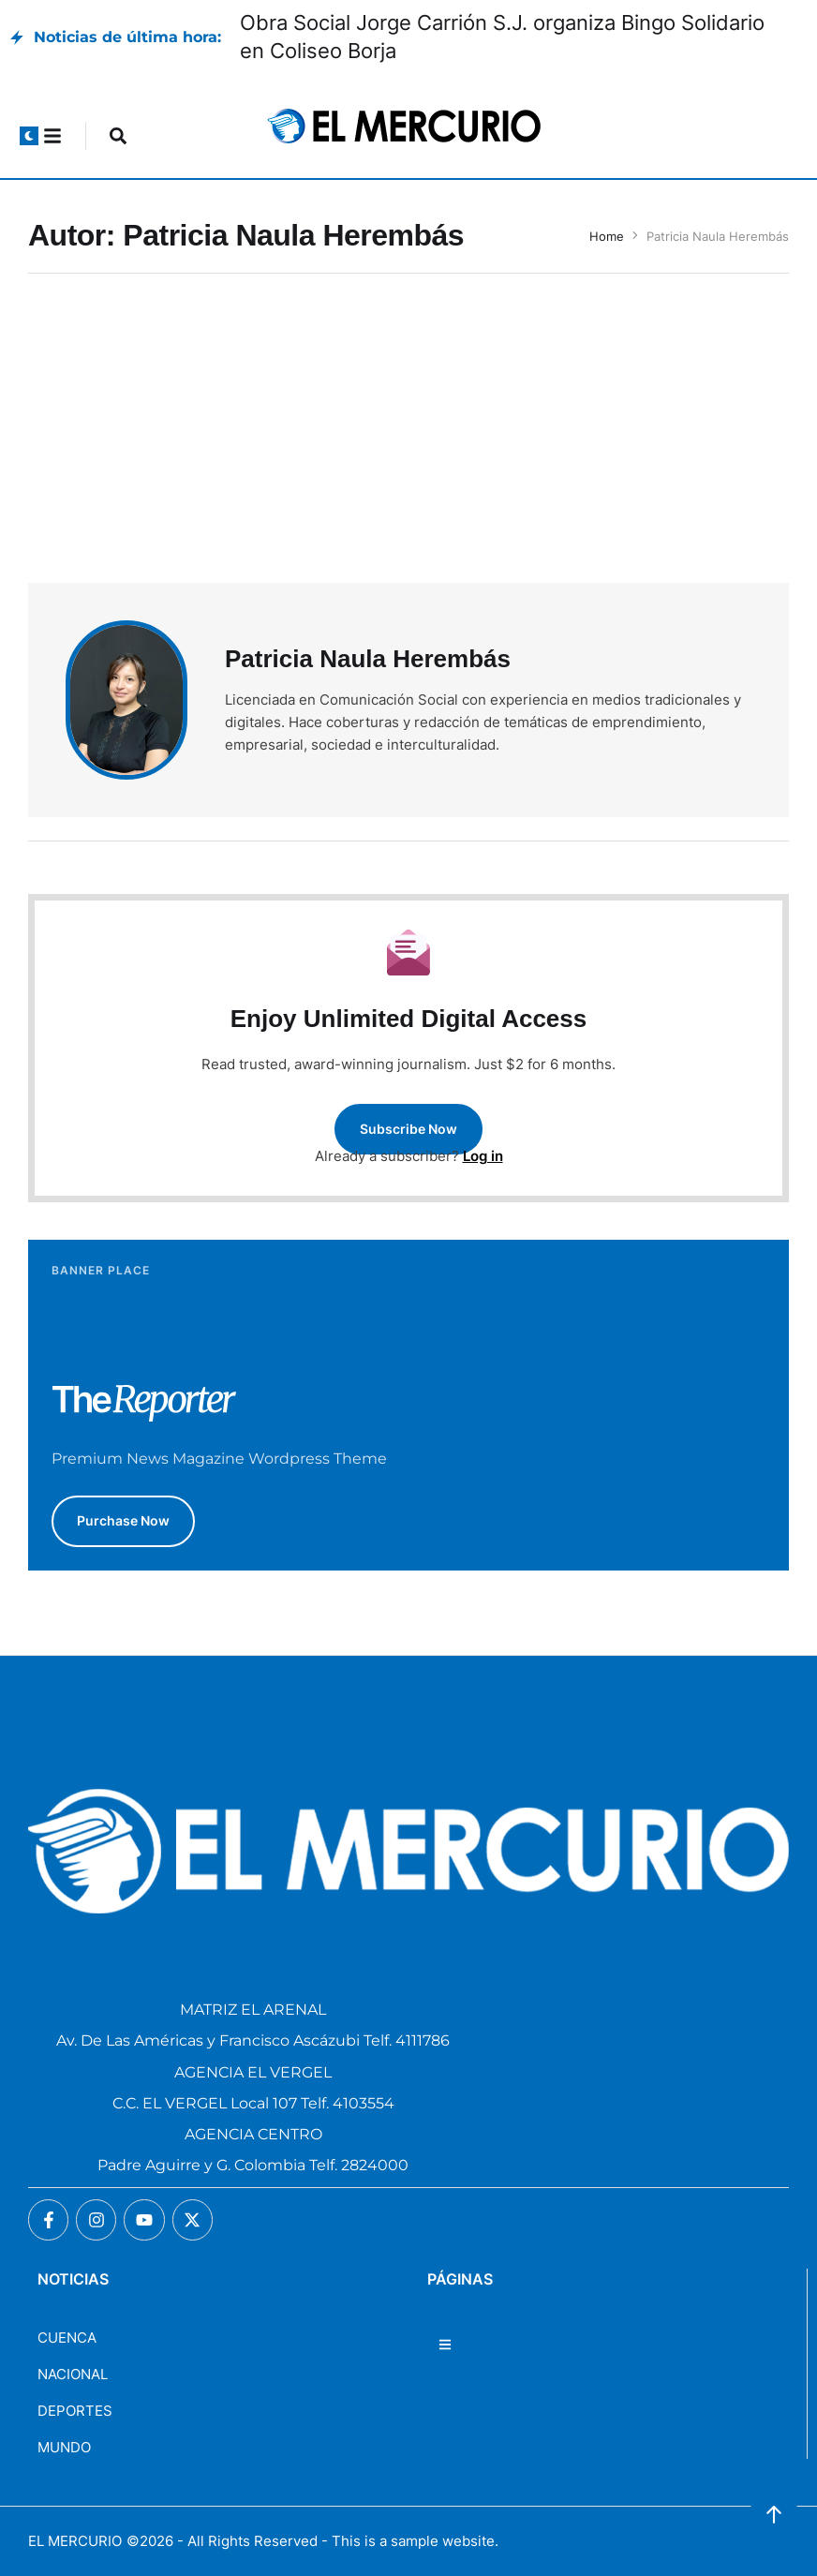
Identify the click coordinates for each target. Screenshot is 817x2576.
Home (606, 236)
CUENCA (67, 2337)
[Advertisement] (408, 442)
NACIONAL (72, 2374)
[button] (29, 136)
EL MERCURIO (75, 2541)
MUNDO (64, 2447)
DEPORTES (74, 2411)
